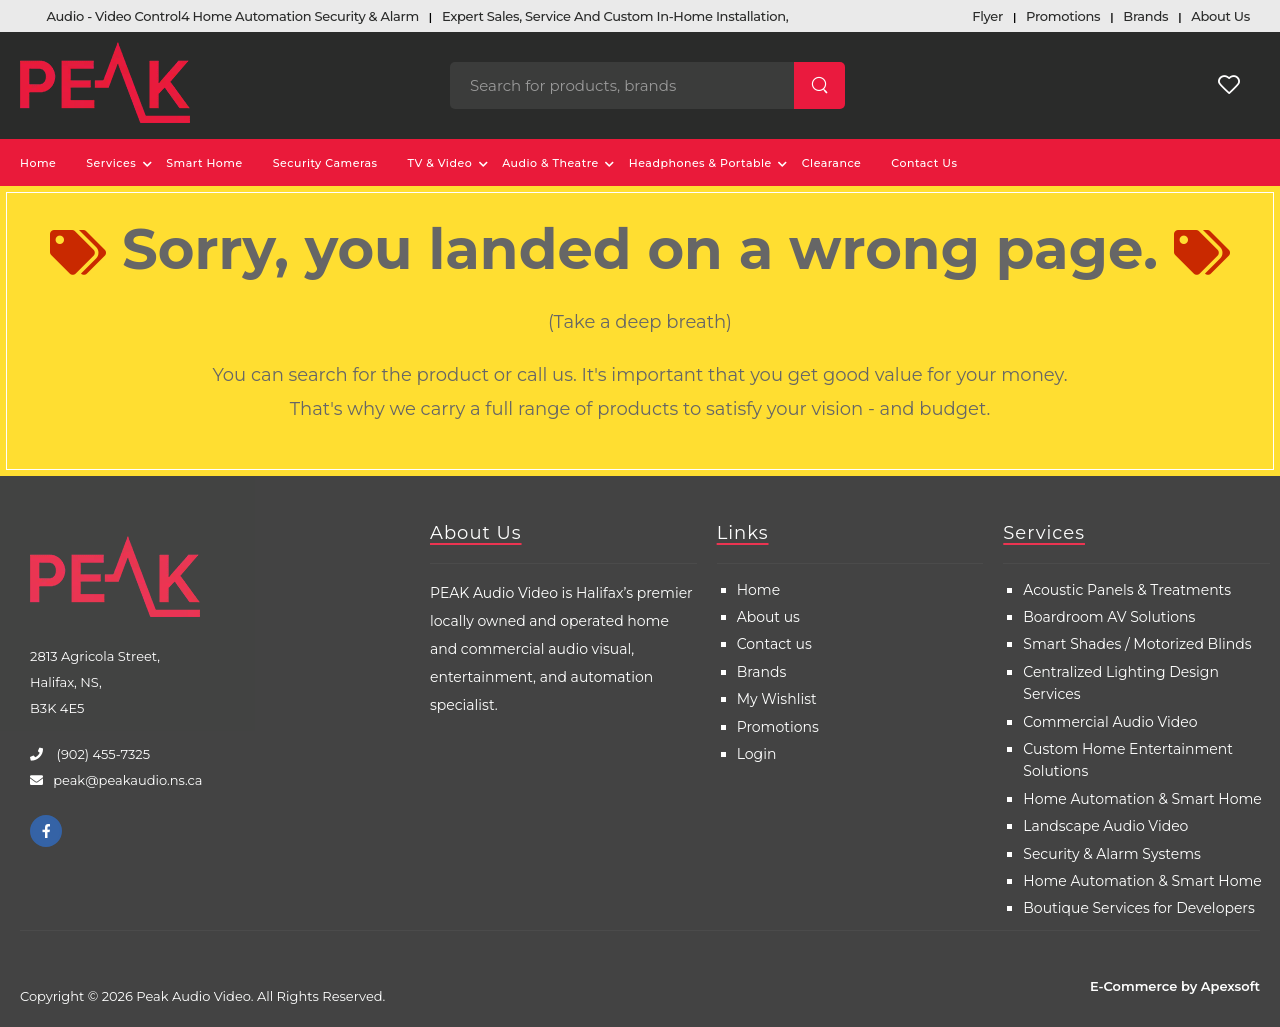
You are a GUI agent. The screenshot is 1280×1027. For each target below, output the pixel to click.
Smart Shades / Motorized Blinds (1137, 644)
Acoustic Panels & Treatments (1127, 590)
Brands (762, 672)
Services (111, 163)
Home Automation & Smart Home (1142, 799)
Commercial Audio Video (1110, 722)
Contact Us (924, 163)
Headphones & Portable (700, 163)
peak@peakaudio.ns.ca (127, 780)
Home (38, 163)
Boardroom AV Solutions (1109, 617)
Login (757, 754)
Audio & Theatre (550, 163)
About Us (476, 533)
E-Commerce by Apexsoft (1175, 986)
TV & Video (440, 163)
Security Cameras (325, 163)
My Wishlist (777, 699)
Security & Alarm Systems (1112, 854)
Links (743, 533)
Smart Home (204, 163)
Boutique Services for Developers (1138, 908)
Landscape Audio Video (1105, 826)
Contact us (774, 644)
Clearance (832, 163)
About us (768, 617)
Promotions (778, 727)
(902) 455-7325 (101, 754)
